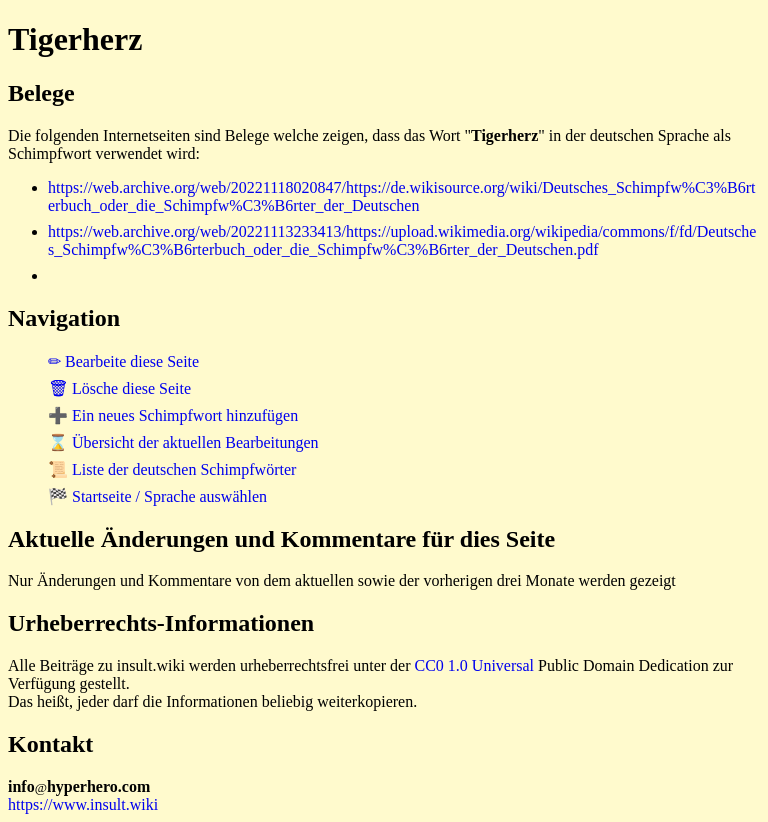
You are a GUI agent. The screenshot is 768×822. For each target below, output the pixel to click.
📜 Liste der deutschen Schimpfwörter (172, 469)
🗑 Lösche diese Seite (119, 388)
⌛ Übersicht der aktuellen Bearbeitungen (183, 442)
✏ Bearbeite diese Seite (123, 361)
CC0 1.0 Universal (475, 665)
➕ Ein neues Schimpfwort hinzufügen (173, 415)
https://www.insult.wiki (83, 804)
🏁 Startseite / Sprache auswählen (157, 496)
